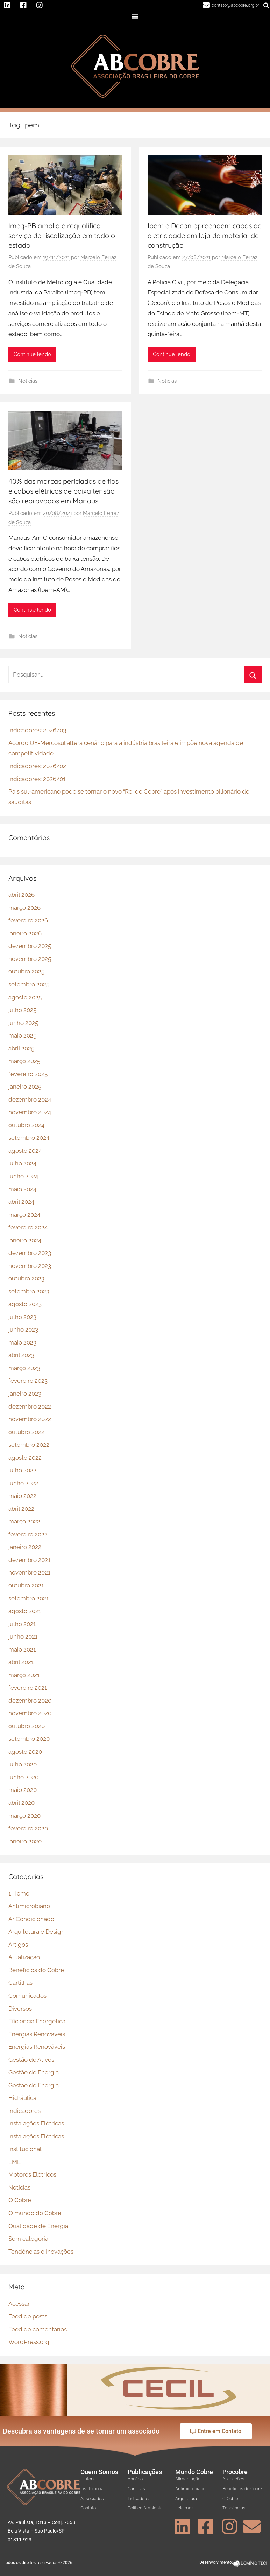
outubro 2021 (26, 1585)
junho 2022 (23, 1483)
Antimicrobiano (29, 1906)
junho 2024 (23, 1176)
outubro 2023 (26, 1278)
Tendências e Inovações (40, 2251)
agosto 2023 (25, 1303)
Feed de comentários (37, 2329)
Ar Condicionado (31, 1918)
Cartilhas (20, 1982)
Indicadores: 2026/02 (37, 765)
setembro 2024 (28, 1137)
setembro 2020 (29, 1738)
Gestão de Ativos (31, 2059)
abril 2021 (21, 1662)
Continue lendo (32, 354)
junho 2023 (23, 1329)
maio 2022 (22, 1495)
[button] (135, 16)
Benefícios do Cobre (36, 1970)
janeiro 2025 (24, 1086)
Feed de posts (27, 2316)
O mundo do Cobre (34, 2213)
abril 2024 (21, 1201)
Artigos (18, 1944)
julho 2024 (22, 1163)
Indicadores (24, 2110)
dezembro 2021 (29, 1559)
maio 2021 (22, 1649)
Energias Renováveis (36, 2034)
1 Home (18, 1893)
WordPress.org (28, 2341)
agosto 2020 (25, 1751)
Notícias (27, 381)
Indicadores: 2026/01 (36, 778)
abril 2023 (21, 1355)
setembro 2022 (28, 1444)
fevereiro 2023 (28, 1380)
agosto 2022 (25, 1457)
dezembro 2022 (29, 1406)
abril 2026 (21, 894)
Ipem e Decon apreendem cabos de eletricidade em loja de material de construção (205, 235)
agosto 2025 (25, 997)
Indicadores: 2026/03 (37, 730)
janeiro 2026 (25, 933)
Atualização (24, 1957)
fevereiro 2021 (27, 1687)
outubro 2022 (26, 1432)
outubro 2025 (26, 971)
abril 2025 (21, 1048)
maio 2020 (22, 1789)
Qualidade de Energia (38, 2225)
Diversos (20, 2008)
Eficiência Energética (36, 2021)
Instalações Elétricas (36, 2123)
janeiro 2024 (24, 1240)
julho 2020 (22, 1764)
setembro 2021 (28, 1598)
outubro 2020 (26, 1726)
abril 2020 (21, 1802)
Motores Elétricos (32, 2174)
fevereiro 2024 (28, 1227)
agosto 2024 (25, 1150)
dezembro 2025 (29, 945)
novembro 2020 (29, 1713)
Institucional (25, 2148)
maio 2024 (22, 1189)
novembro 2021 (29, 1572)
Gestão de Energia (33, 2072)
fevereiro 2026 (28, 920)
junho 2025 (23, 1022)
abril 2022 (21, 1508)
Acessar (19, 2303)
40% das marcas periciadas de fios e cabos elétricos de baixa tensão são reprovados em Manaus (63, 491)
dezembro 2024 (29, 1099)
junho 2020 (23, 1777)
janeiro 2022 (24, 1546)
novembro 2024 (29, 1112)
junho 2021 (22, 1636)
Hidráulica (22, 2097)
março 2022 (24, 1521)
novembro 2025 (29, 958)
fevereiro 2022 (28, 1534)
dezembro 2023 (29, 1252)
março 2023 (24, 1367)
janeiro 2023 (24, 1393)
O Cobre (19, 2200)
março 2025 (24, 1060)
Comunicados (27, 1995)
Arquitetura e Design (36, 1931)
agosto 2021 (24, 1610)
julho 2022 (22, 1470)
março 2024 (24, 1214)
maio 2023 (22, 1342)
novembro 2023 (29, 1265)
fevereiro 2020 (28, 1828)
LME (14, 2161)
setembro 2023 (28, 1291)
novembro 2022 (29, 1419)
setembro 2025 (28, 984)
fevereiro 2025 (28, 1073)
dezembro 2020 (29, 1700)
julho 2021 (22, 1623)
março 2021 (24, 1674)
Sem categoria (28, 2238)
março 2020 (24, 1815)
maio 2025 (22, 1035)
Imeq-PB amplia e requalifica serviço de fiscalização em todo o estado (61, 235)
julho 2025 (22, 1009)
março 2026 (24, 907)
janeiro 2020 (25, 1841)
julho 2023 (22, 1316)
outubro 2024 (26, 1125)
